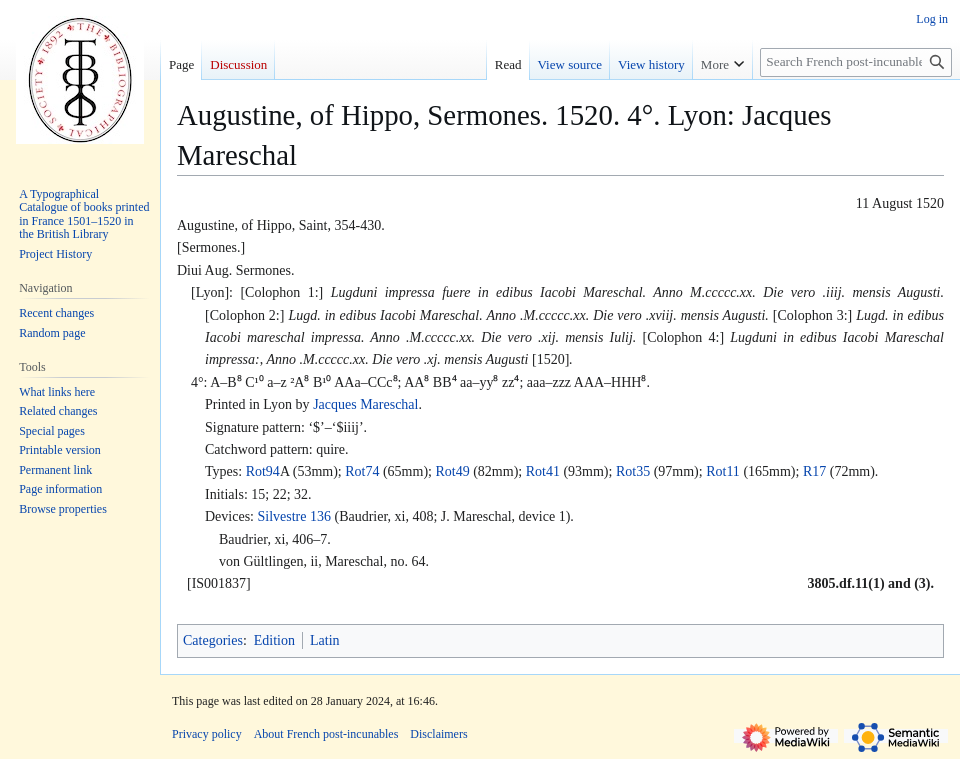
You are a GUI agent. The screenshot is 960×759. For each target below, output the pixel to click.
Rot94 (263, 471)
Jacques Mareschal (365, 404)
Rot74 (362, 471)
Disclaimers (438, 734)
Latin (325, 640)
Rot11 (723, 471)
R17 (814, 471)
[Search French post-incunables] (856, 62)
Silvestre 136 (294, 516)
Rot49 (452, 471)
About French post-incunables (326, 734)
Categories (213, 640)
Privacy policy (207, 734)
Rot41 (543, 471)
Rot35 (633, 471)
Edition (274, 640)
